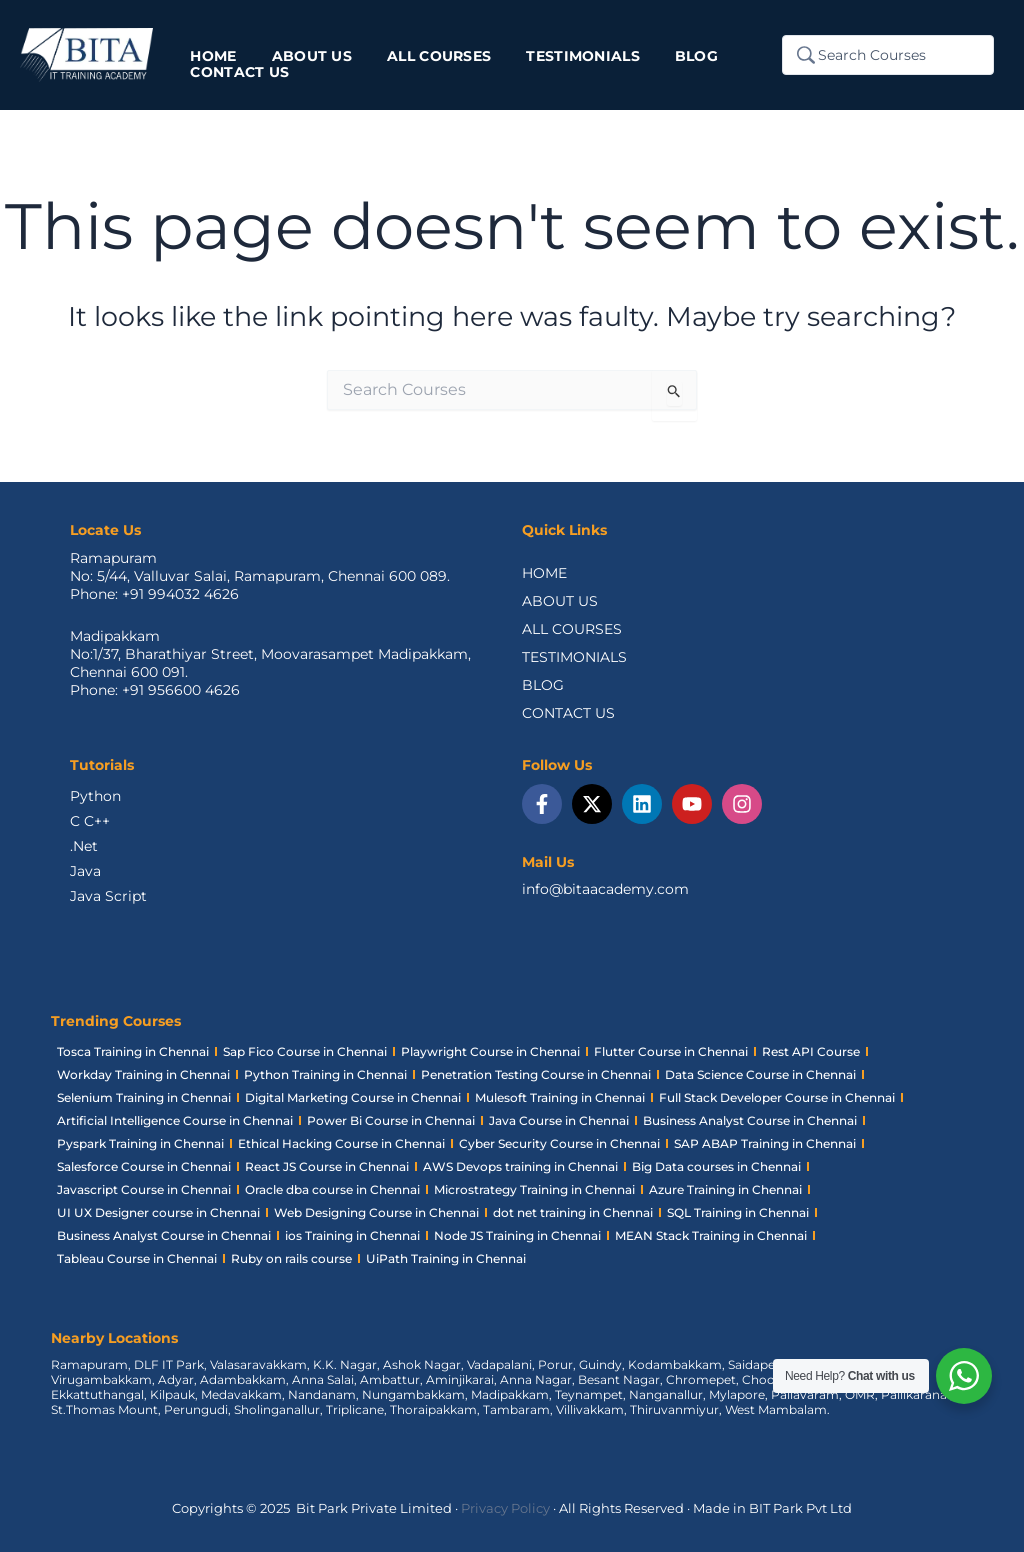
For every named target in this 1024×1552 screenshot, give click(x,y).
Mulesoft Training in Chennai (560, 1097)
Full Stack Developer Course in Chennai (777, 1097)
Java (85, 871)
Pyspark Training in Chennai (140, 1143)
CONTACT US (568, 713)
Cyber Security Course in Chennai (559, 1143)
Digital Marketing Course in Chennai (353, 1097)
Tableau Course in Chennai (137, 1258)
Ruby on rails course (291, 1258)
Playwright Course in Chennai (490, 1051)
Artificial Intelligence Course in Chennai (175, 1120)
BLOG (543, 685)
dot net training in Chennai (573, 1212)
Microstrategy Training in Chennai (534, 1189)
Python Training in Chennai (325, 1074)
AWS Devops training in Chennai (520, 1166)
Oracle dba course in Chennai (332, 1189)
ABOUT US (560, 601)
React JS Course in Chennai (327, 1166)
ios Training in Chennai (352, 1235)
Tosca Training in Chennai (133, 1051)
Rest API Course (811, 1051)
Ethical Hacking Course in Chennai (341, 1143)
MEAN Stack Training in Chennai (711, 1235)
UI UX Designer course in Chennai (158, 1212)
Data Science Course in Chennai (760, 1074)
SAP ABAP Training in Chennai (765, 1143)
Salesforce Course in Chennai (144, 1166)
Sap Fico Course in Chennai (305, 1051)
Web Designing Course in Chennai (376, 1212)
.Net (84, 846)
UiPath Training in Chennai (446, 1258)
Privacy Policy (505, 1508)
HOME (544, 573)
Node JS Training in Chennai (517, 1235)
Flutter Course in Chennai (671, 1051)
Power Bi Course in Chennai (391, 1120)
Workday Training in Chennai (143, 1074)
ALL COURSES (572, 629)
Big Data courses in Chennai (716, 1166)
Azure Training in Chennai (725, 1189)
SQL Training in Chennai (738, 1212)
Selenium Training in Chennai (144, 1097)
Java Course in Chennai (559, 1120)
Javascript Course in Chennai (144, 1189)
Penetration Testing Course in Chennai (536, 1074)
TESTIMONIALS (574, 657)
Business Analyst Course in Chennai (750, 1120)
